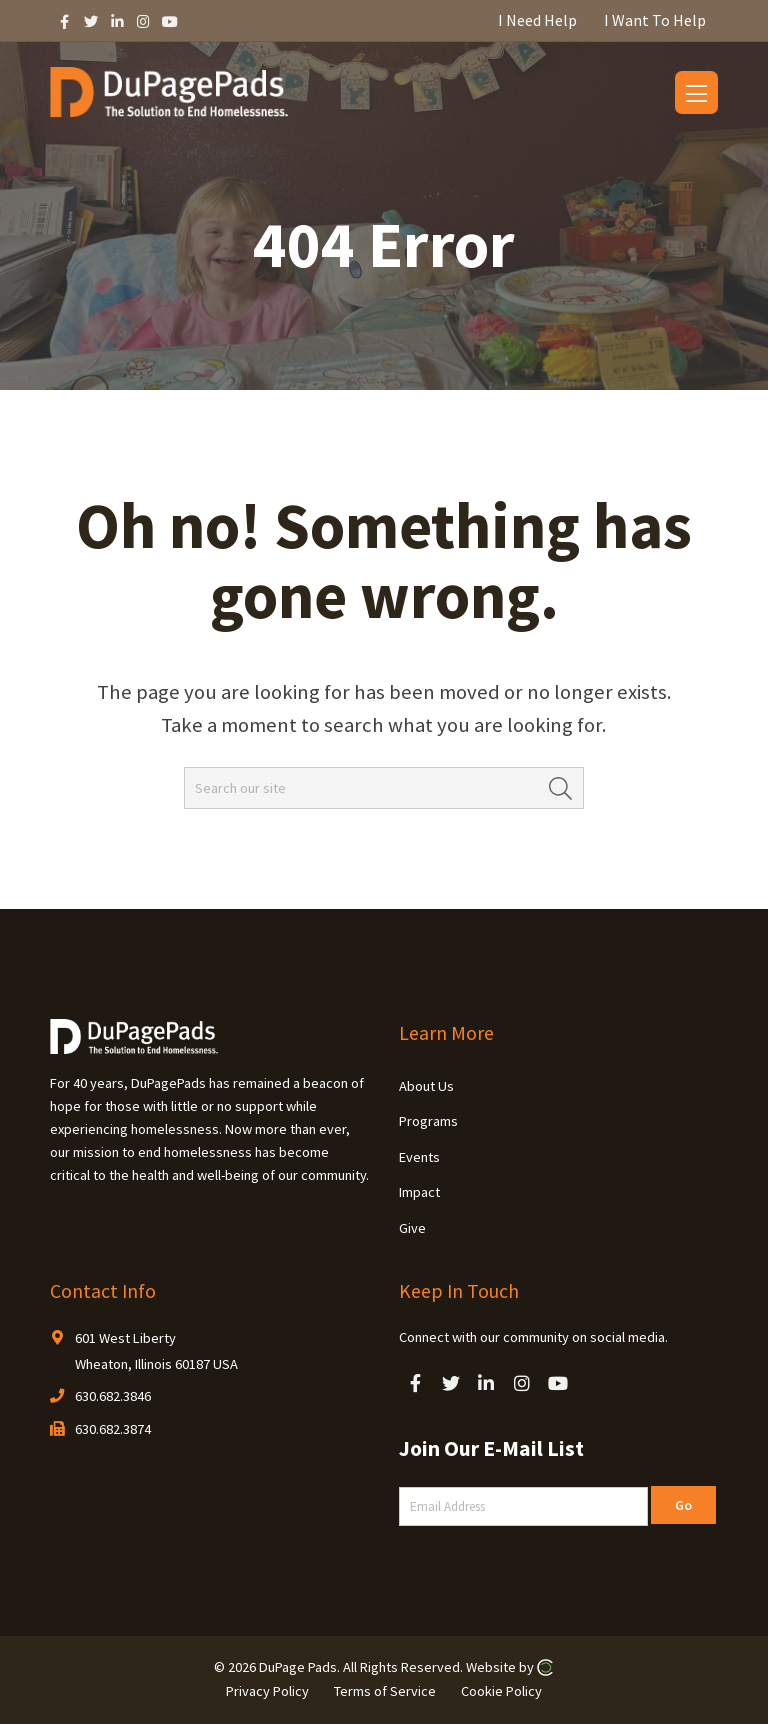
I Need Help (537, 20)
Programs (428, 1121)
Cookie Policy (501, 1691)
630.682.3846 (113, 1396)
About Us (426, 1086)
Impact (419, 1192)
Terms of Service (385, 1691)
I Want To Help (655, 20)
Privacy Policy (267, 1691)
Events (419, 1157)
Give (412, 1228)
